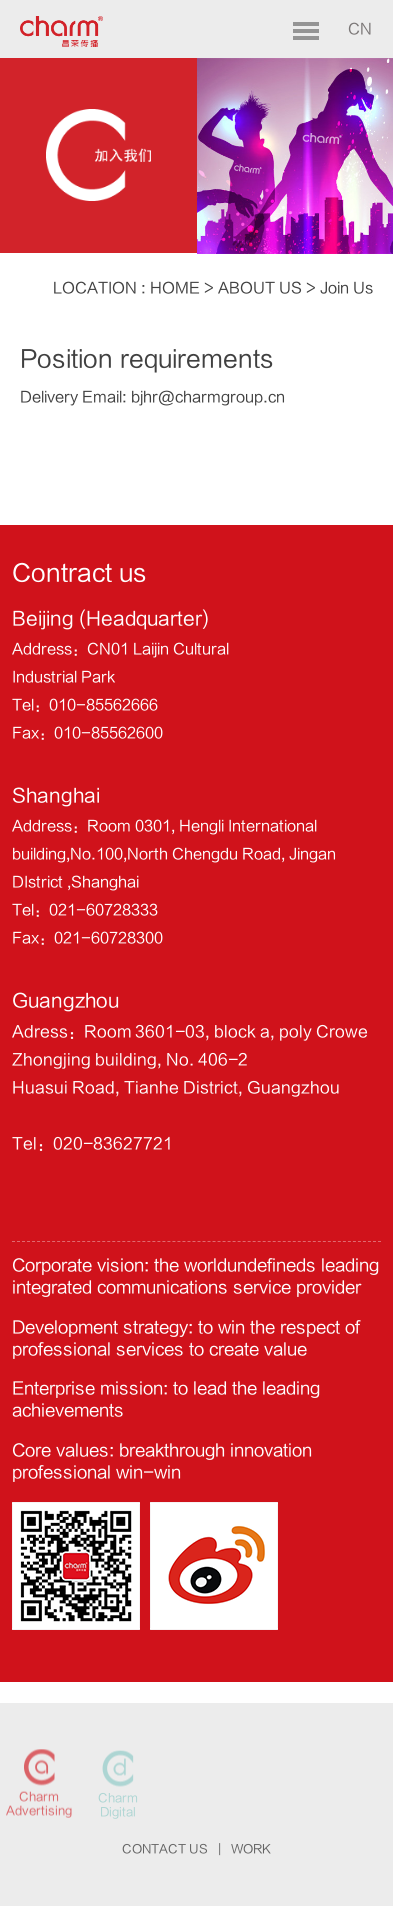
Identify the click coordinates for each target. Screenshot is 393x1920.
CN (360, 29)
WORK (251, 1849)
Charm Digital (118, 1806)
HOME (175, 288)
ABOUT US (260, 288)
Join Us (346, 288)
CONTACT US (165, 1849)
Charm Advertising (39, 1805)
